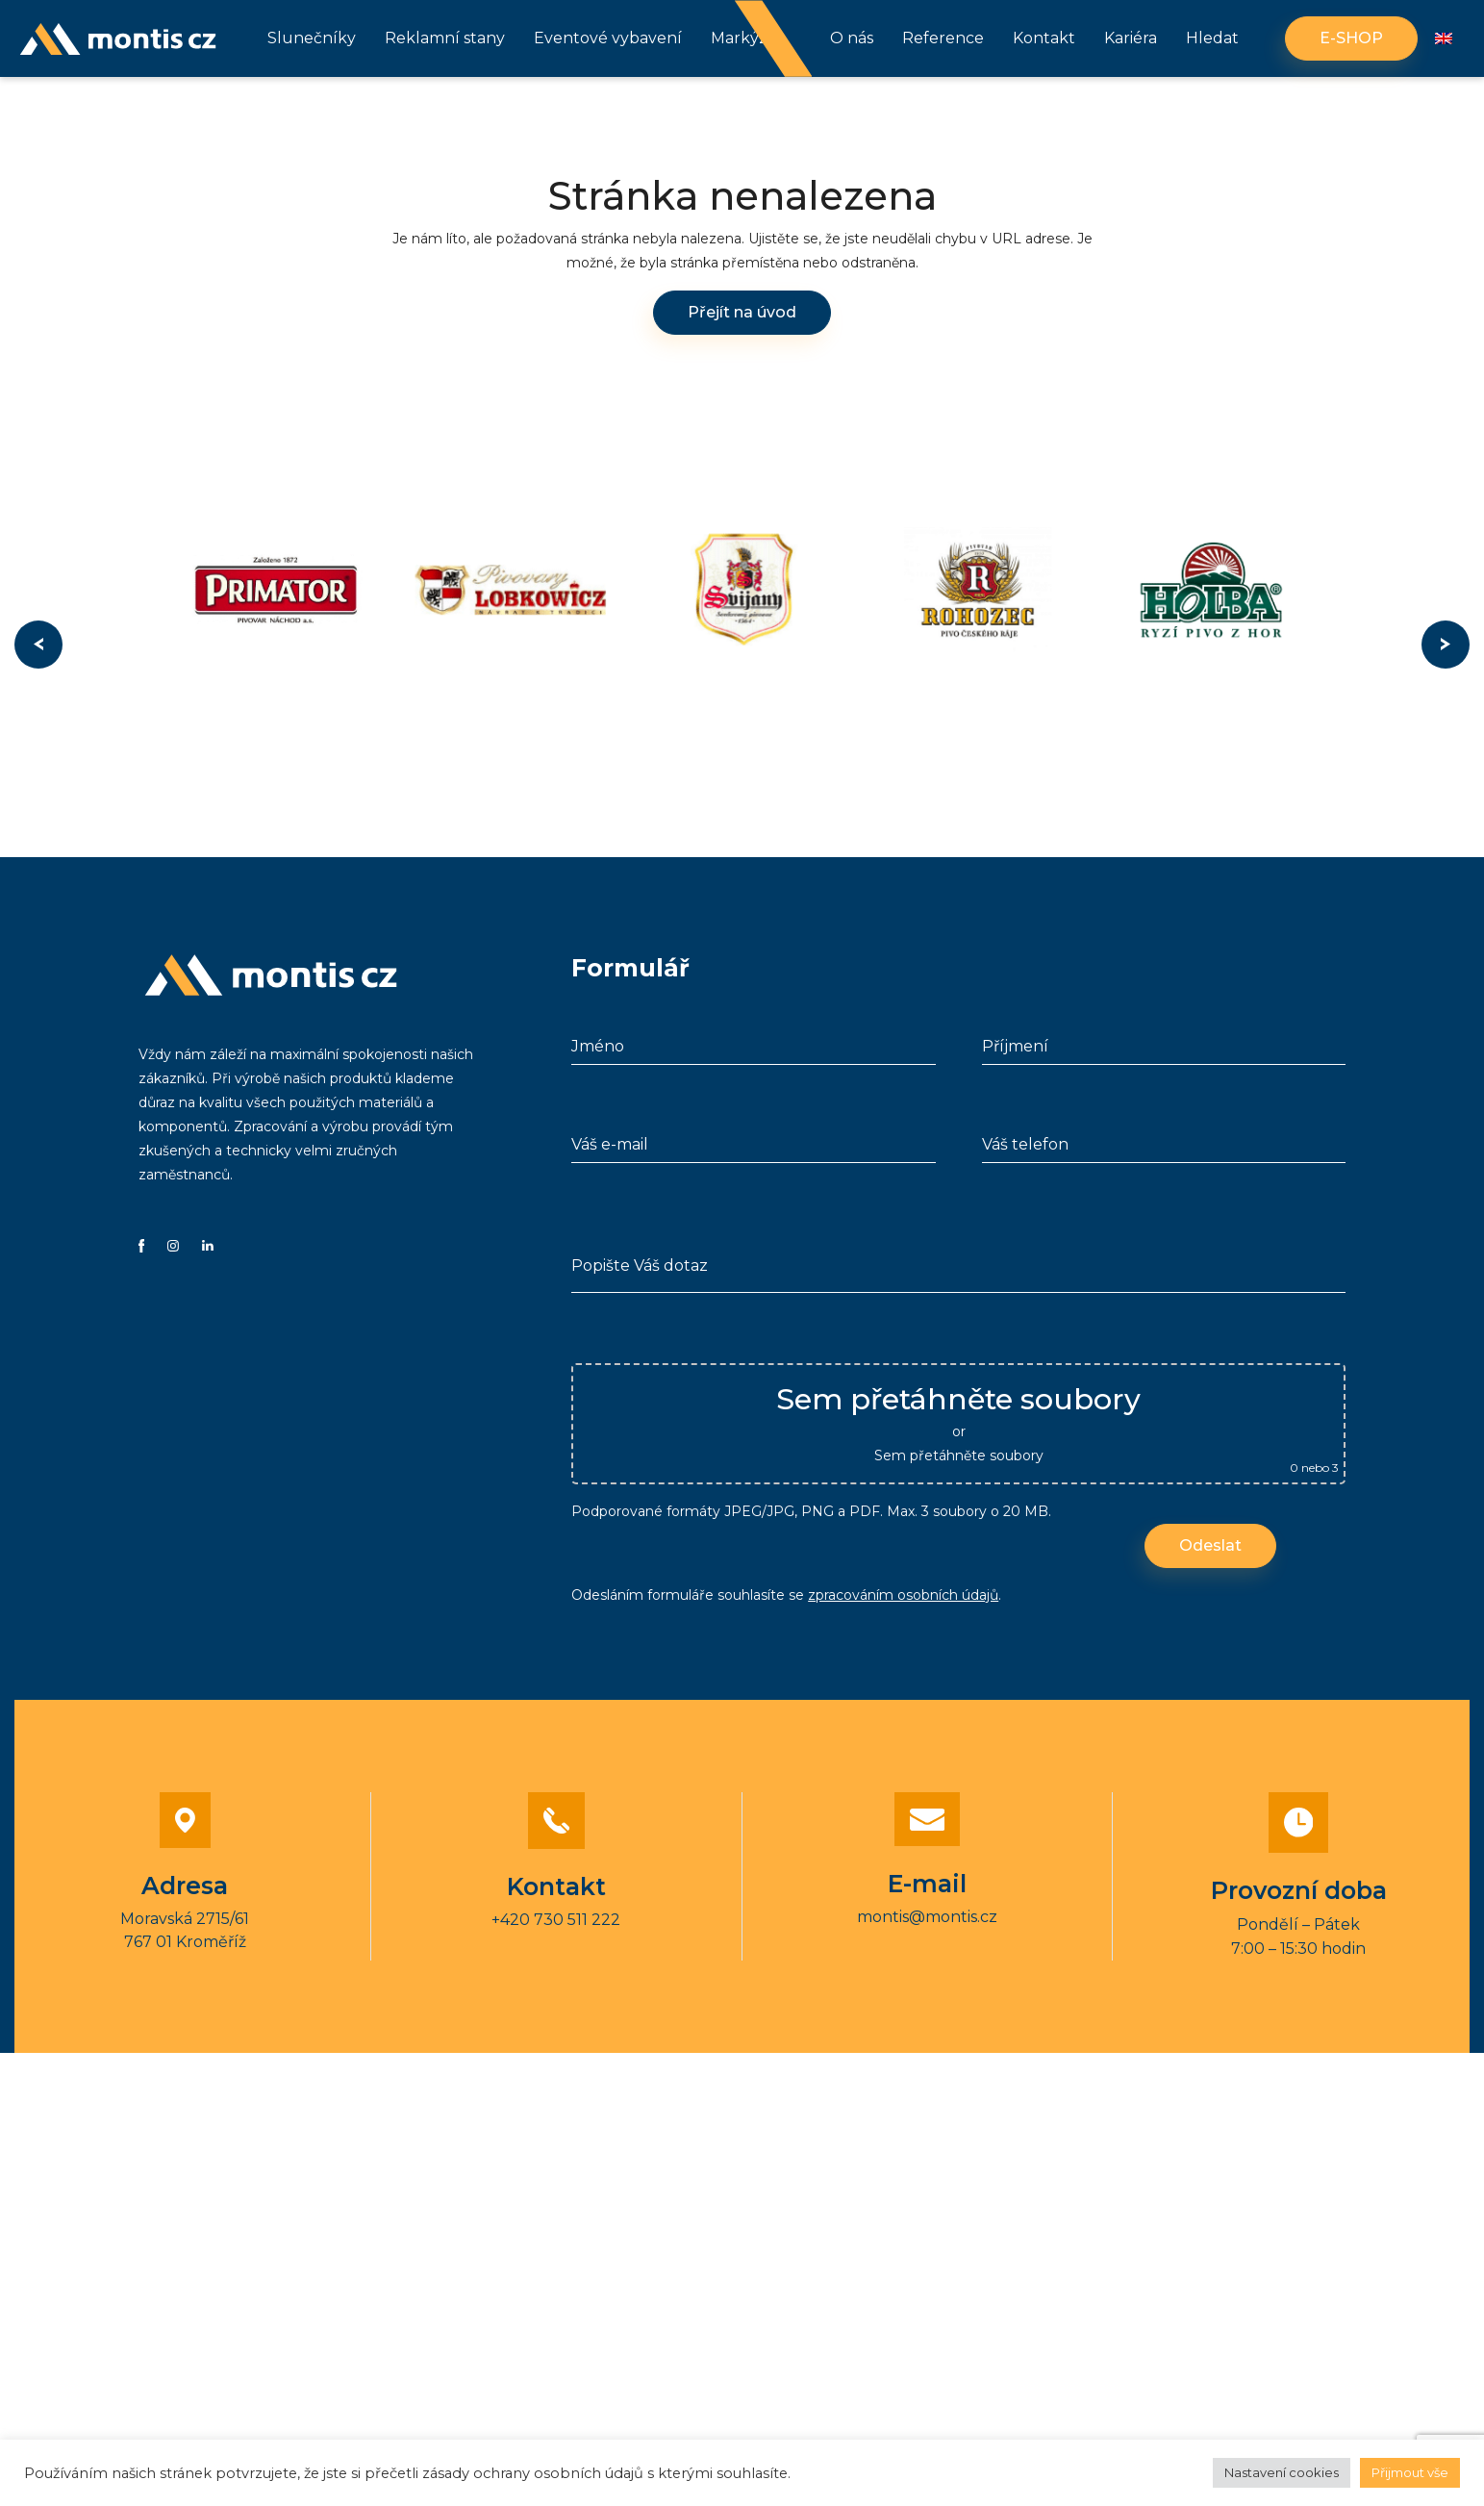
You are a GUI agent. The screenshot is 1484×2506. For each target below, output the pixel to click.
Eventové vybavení (608, 38)
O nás (851, 38)
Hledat (1212, 38)
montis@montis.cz (927, 1917)
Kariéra (1130, 38)
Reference (943, 38)
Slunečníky (311, 38)
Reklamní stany (445, 38)
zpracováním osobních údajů (903, 1595)
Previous (38, 644)
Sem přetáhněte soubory (959, 1455)
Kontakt (1044, 38)
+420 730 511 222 (555, 1920)
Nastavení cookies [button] (1281, 2472)
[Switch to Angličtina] (1443, 39)
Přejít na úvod (742, 312)
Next (1445, 644)
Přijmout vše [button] (1409, 2472)
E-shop (1351, 38)
